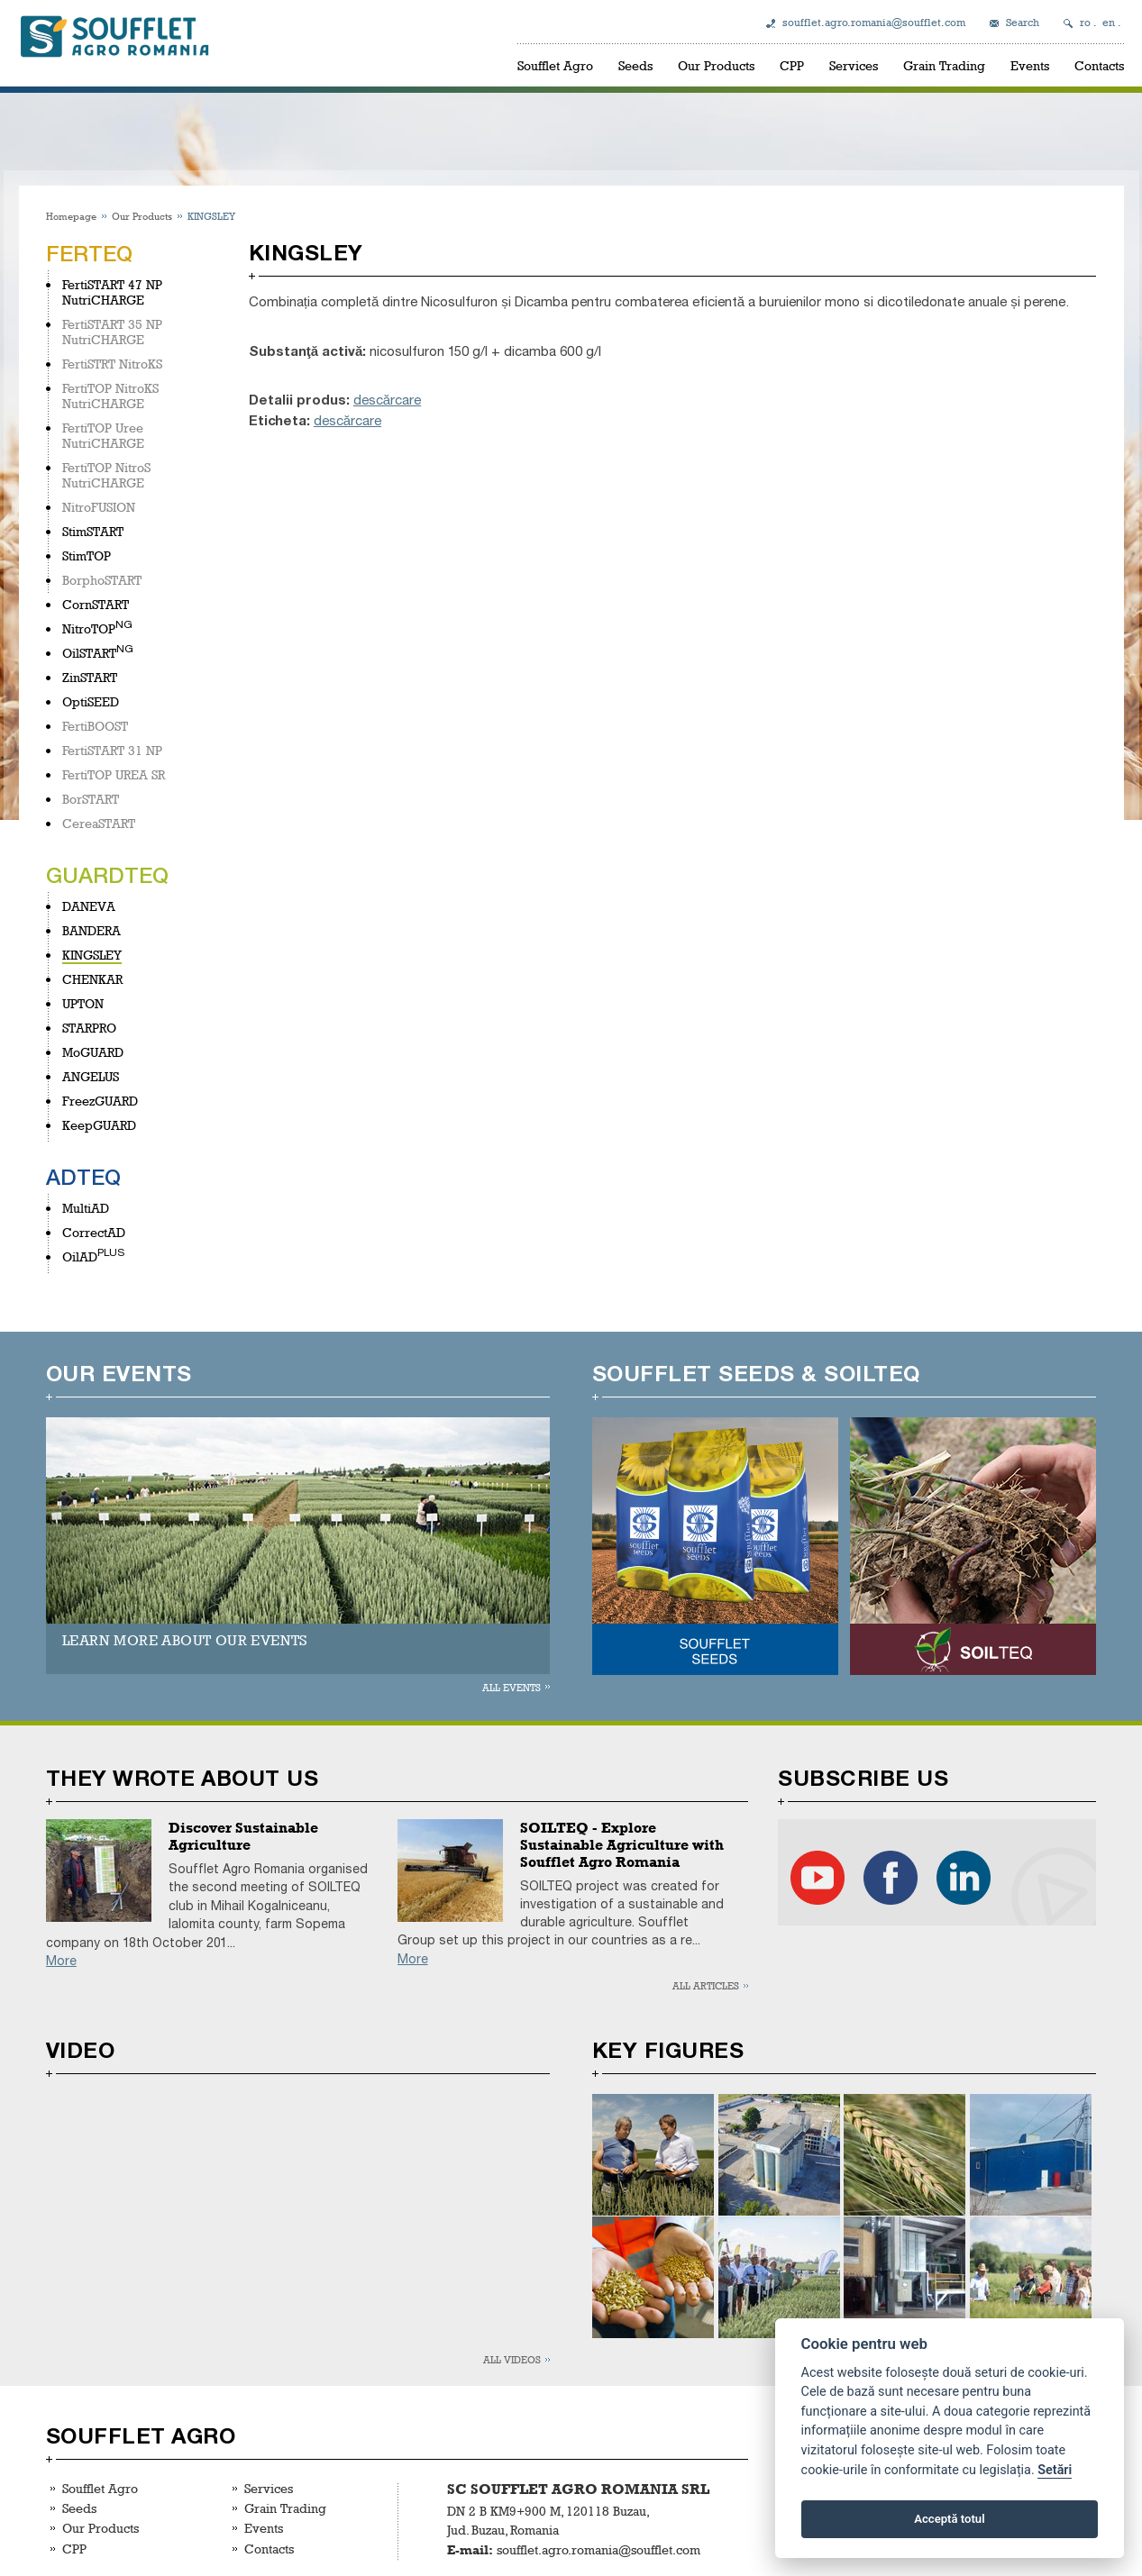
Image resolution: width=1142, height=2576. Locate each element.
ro (1085, 22)
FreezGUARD (100, 1100)
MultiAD (85, 1207)
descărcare (387, 400)
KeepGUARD (99, 1125)
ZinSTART (89, 677)
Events (1029, 65)
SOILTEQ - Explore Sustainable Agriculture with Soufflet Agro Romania (622, 1845)
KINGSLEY (92, 954)
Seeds (635, 65)
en (1108, 22)
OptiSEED (90, 701)
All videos (512, 2359)
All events (511, 1687)
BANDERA (91, 930)
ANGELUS (90, 1076)
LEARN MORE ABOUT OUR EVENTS (185, 1640)
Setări (1054, 2470)
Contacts (1099, 65)
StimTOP (86, 555)
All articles (705, 1985)
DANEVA (88, 906)
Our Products (716, 65)
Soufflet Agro (555, 65)
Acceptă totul (949, 2519)
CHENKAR (92, 979)
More (61, 1961)
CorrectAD (93, 1232)
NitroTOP (88, 628)
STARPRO (89, 1027)
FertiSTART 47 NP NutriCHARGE (112, 292)
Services (853, 65)
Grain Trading (944, 65)
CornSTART (95, 604)
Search (1022, 22)
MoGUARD (92, 1052)
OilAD (79, 1256)
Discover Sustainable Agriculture (243, 1836)
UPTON (83, 1003)
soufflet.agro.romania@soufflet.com (873, 22)
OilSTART (89, 652)
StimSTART (92, 531)
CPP (792, 65)
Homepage (71, 216)
